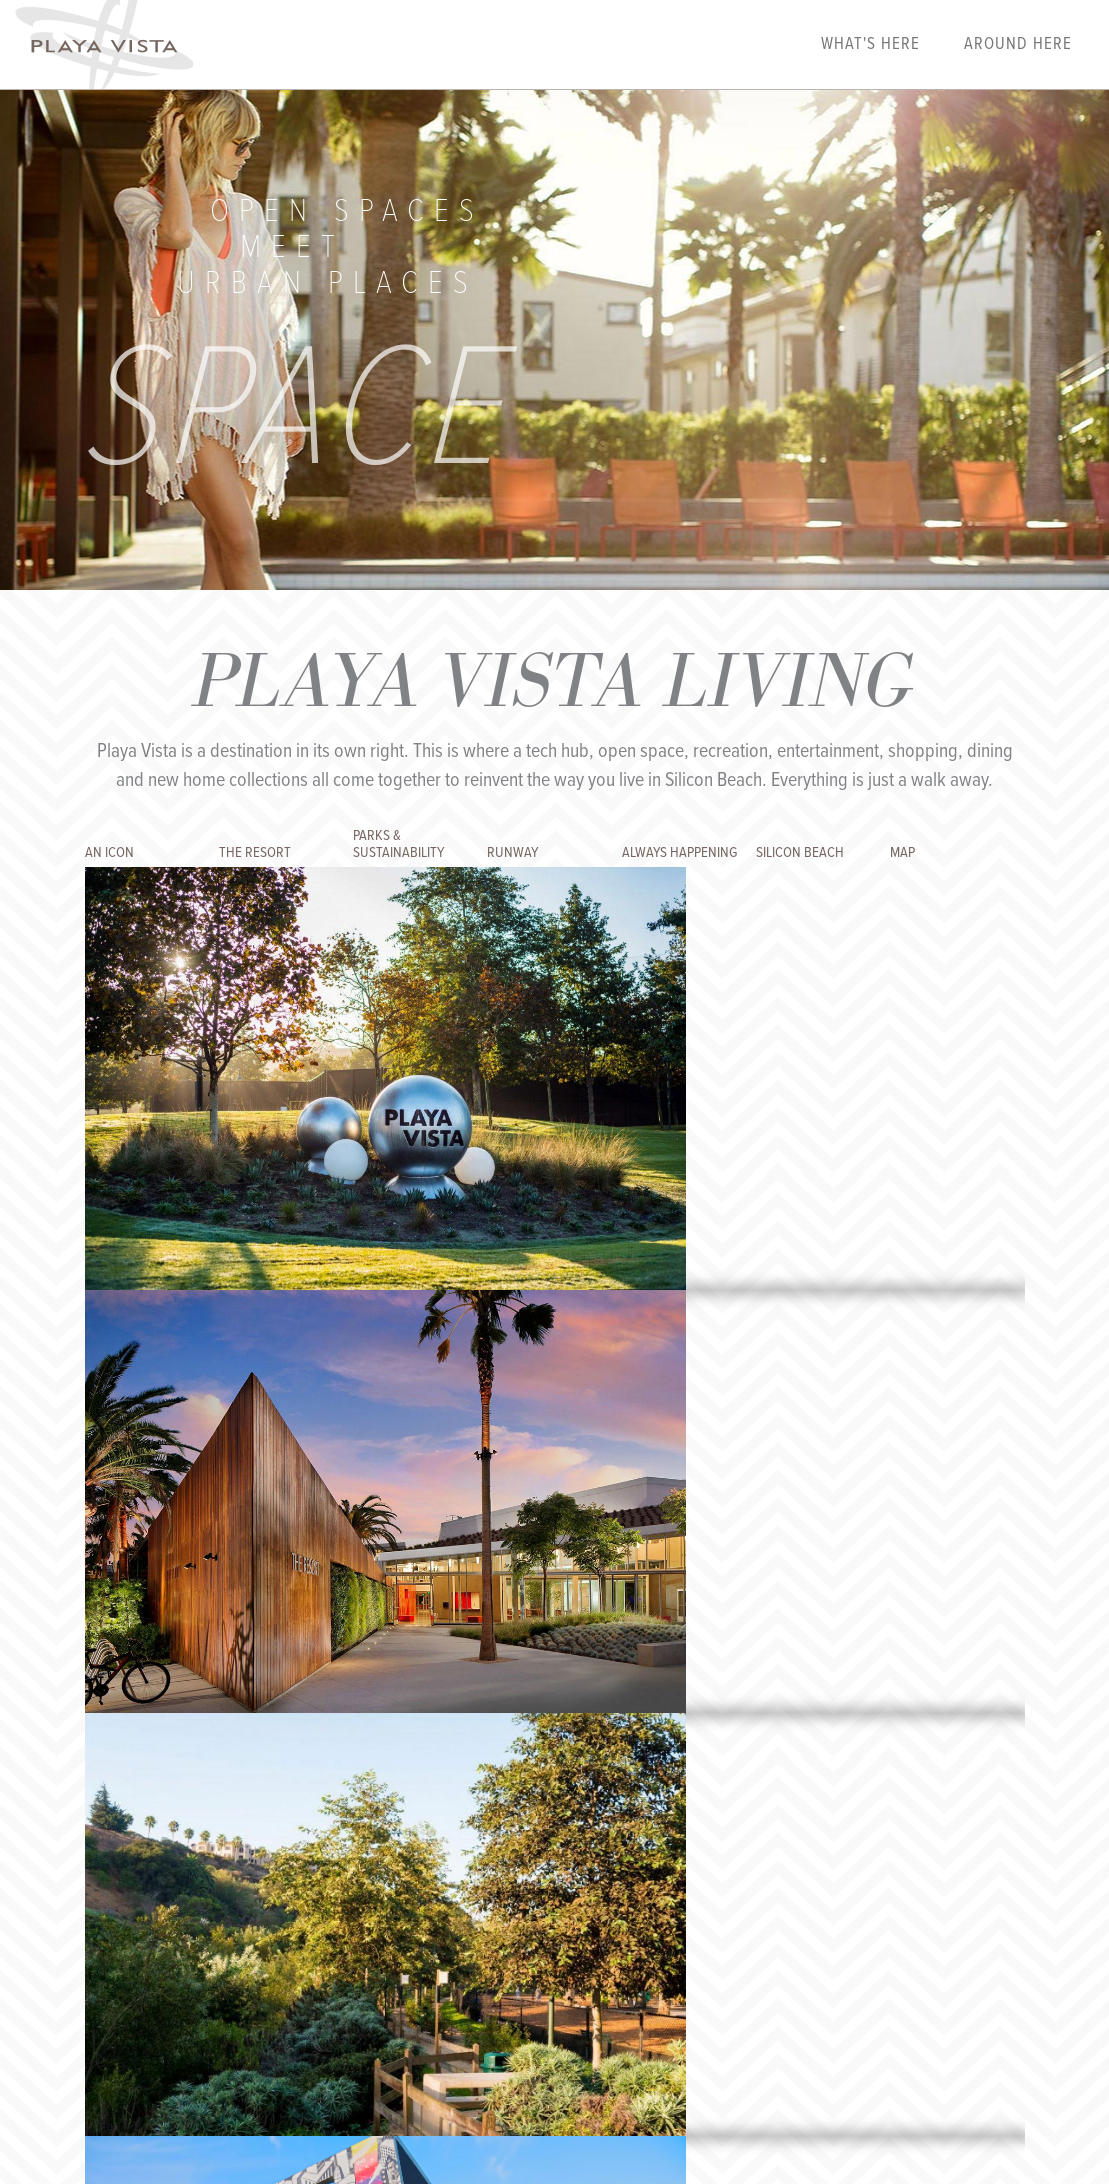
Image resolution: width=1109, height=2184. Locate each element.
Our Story (293, 1976)
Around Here (1018, 45)
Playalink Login (204, 1976)
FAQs (349, 1976)
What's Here (870, 45)
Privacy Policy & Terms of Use (540, 1976)
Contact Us (408, 1976)
